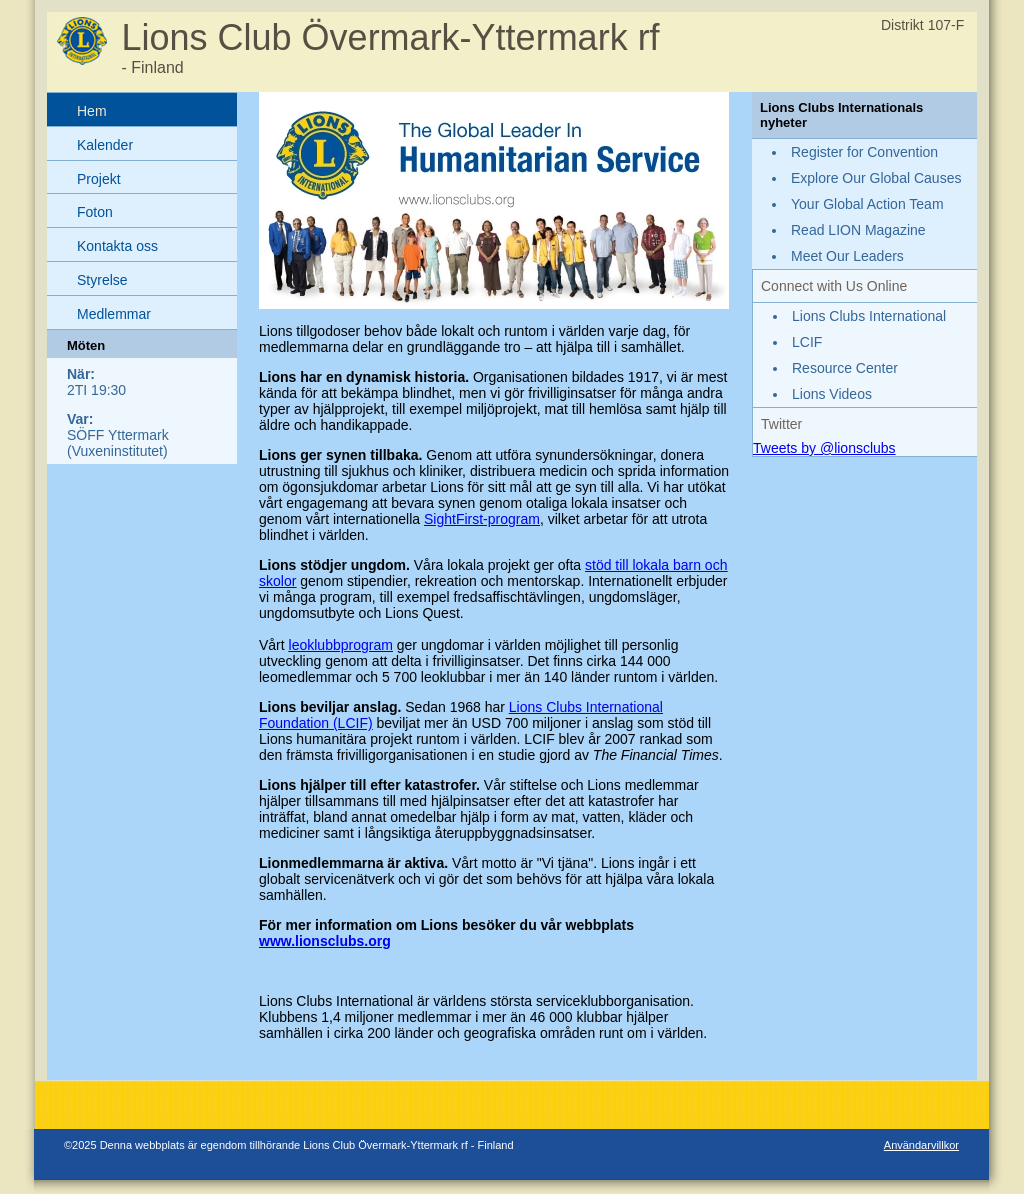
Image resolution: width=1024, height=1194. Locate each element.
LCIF (807, 342)
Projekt (99, 179)
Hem (92, 111)
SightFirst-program (482, 519)
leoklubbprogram (341, 645)
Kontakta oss (117, 246)
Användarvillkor (921, 1145)
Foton (95, 212)
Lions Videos (832, 394)
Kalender (105, 145)
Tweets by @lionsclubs (824, 448)
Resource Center (845, 368)
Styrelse (102, 280)
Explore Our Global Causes (876, 178)
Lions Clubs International (869, 316)
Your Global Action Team (867, 204)
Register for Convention (864, 152)
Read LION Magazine (858, 230)
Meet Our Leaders (847, 256)
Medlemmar (114, 314)
